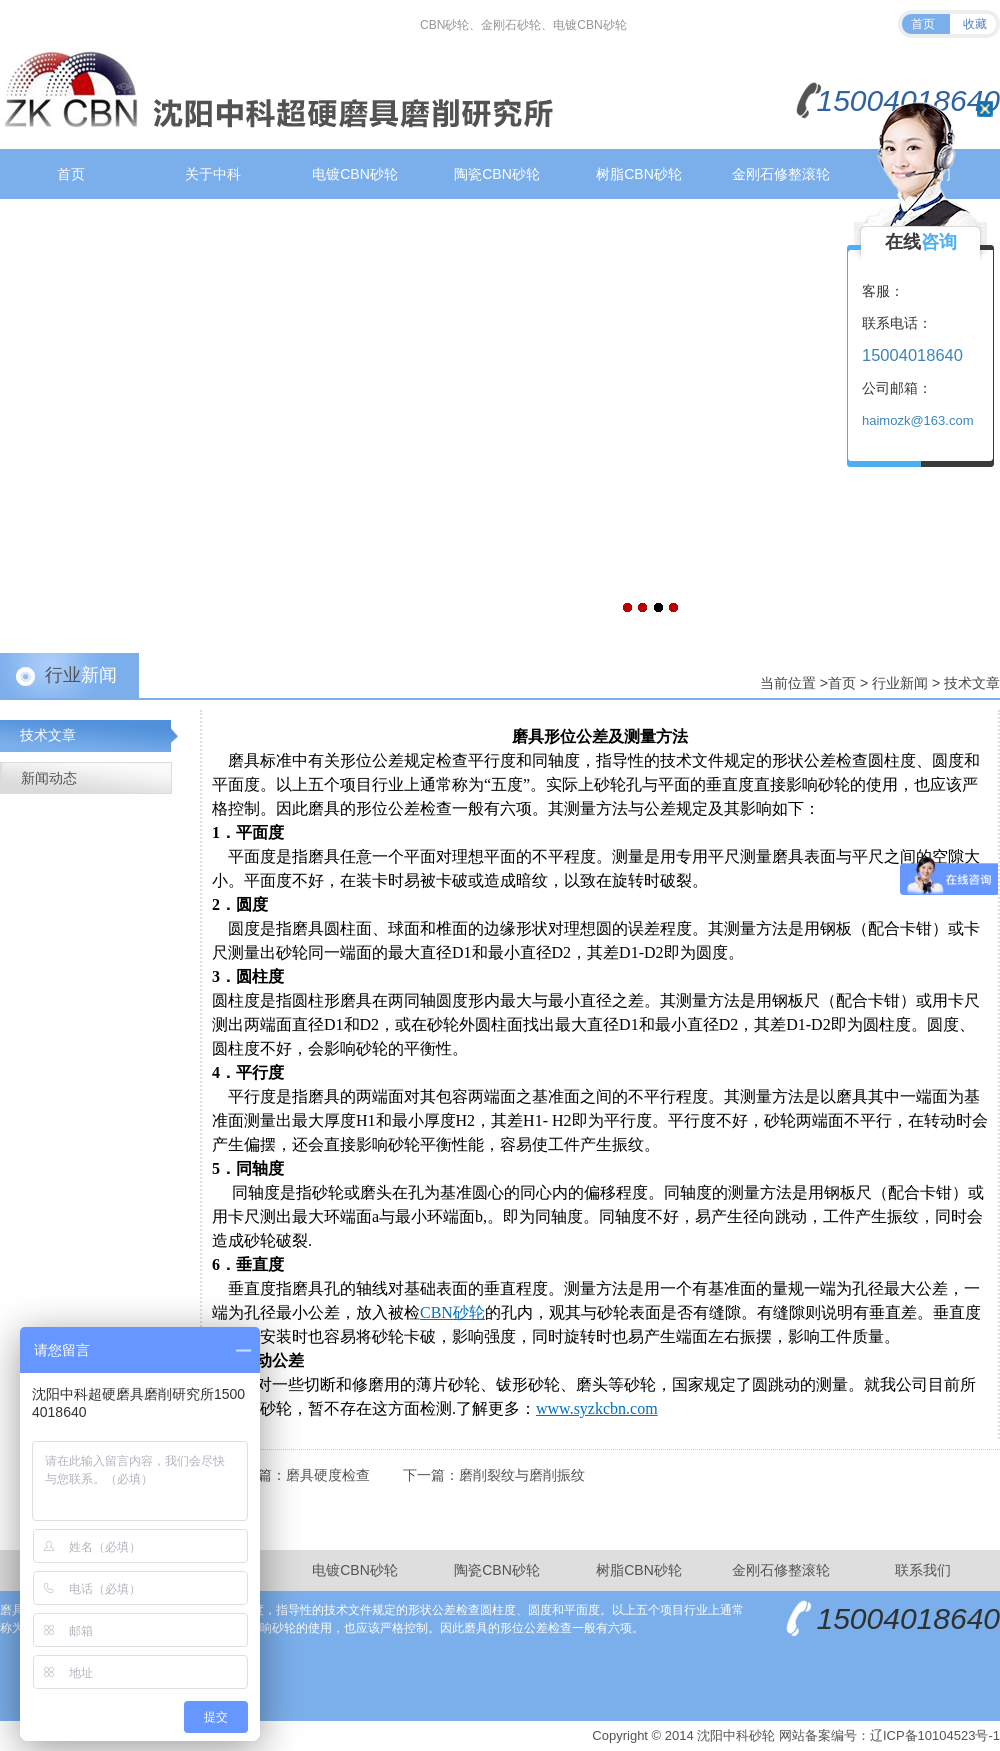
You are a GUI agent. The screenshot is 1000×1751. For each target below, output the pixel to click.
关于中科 (213, 174)
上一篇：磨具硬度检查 (300, 1475)
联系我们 (923, 1570)
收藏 (975, 24)
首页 (923, 24)
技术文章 (972, 683)
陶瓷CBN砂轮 (497, 174)
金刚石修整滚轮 (781, 174)
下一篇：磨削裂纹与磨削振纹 (494, 1475)
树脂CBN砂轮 (639, 174)
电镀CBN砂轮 (355, 174)
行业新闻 (900, 683)
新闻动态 (49, 778)
